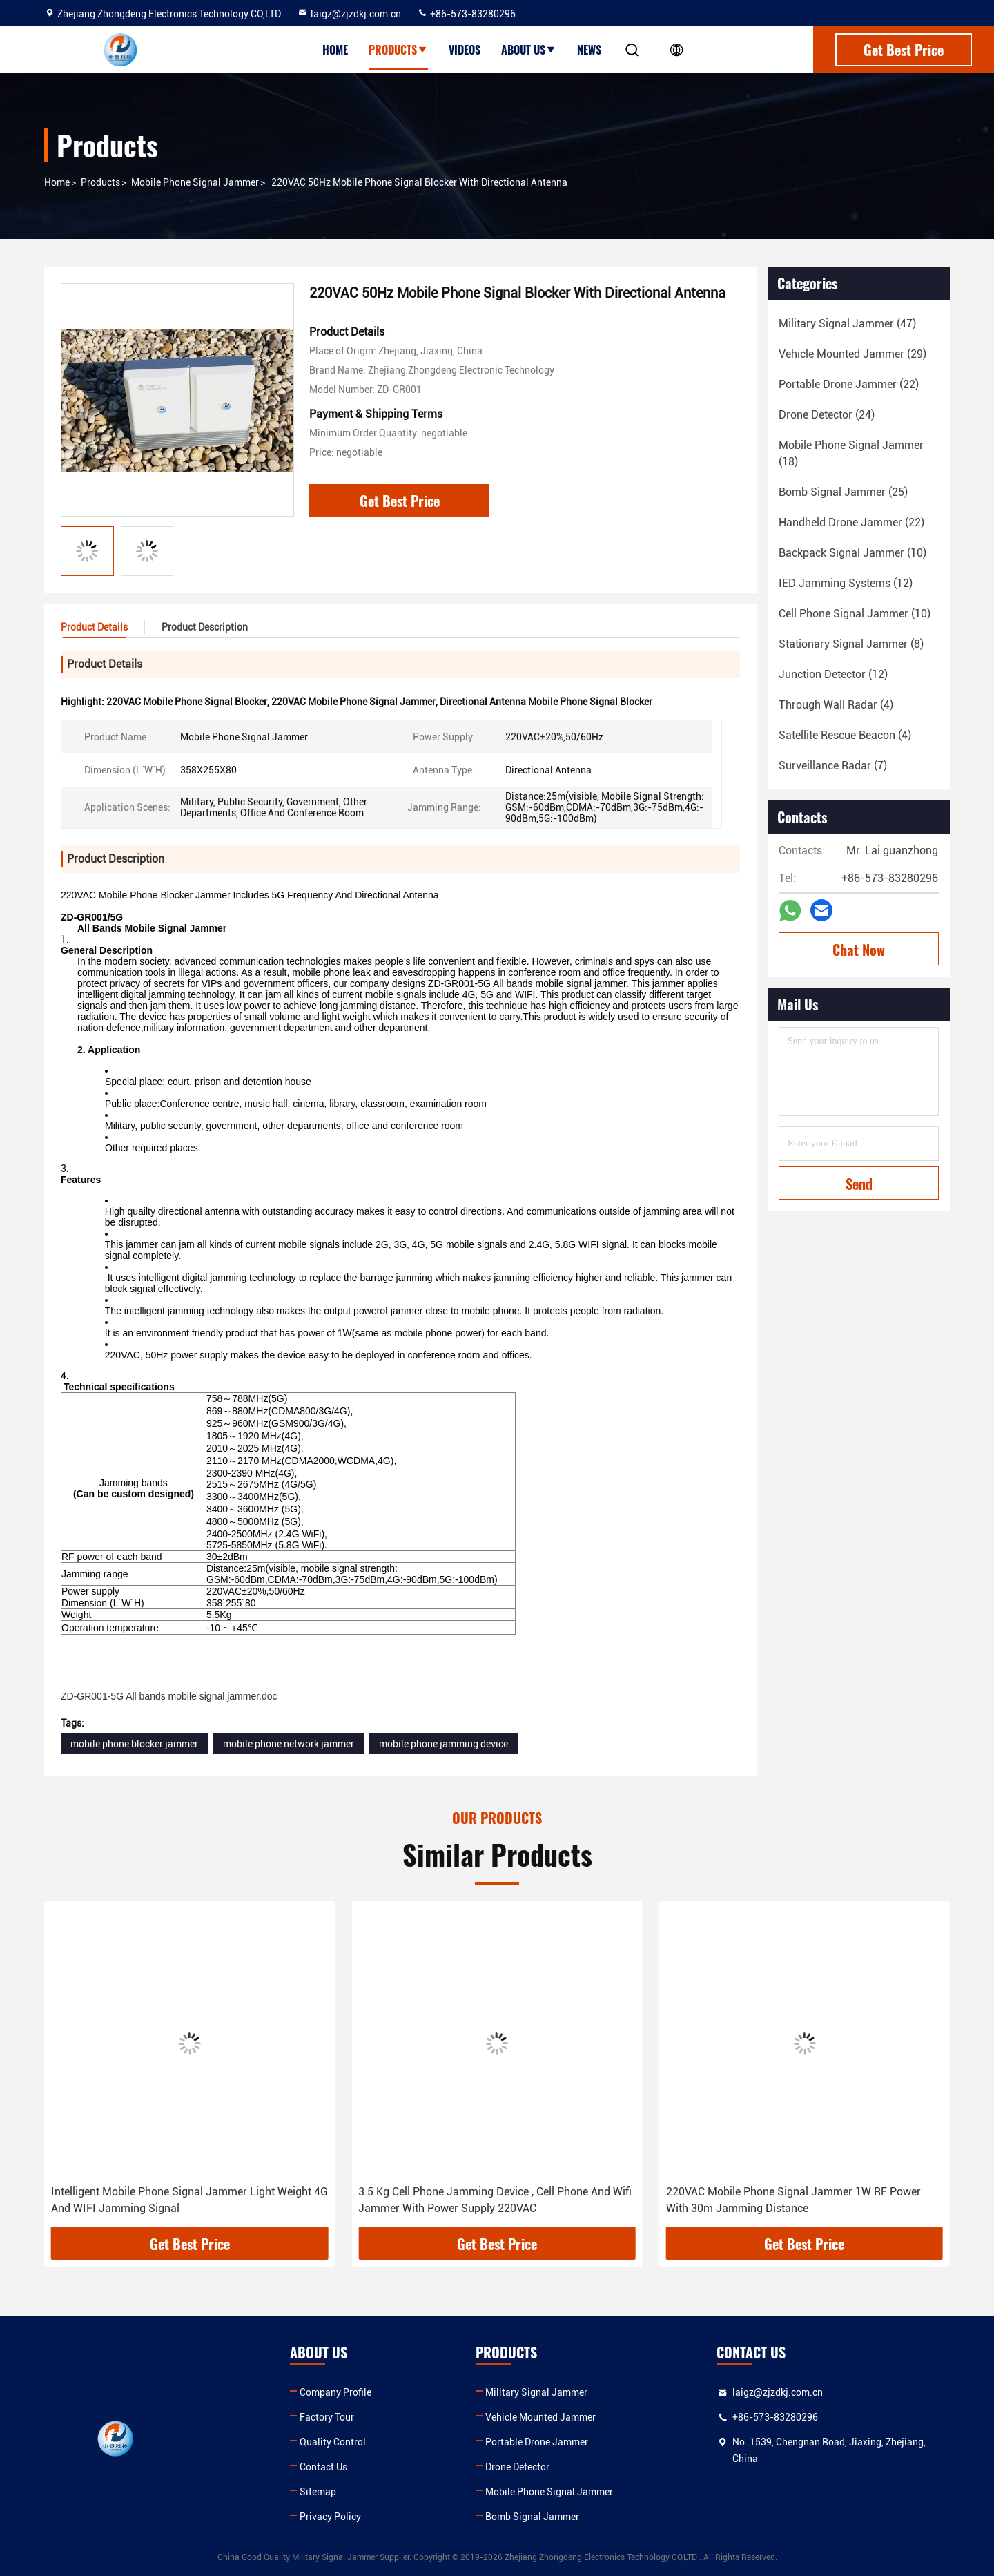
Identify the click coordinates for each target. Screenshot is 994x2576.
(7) (833, 765)
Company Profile (335, 2392)
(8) (851, 644)
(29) (852, 354)
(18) (851, 453)
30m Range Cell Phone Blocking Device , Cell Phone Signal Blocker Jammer (176, 2200)
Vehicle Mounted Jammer (540, 2417)
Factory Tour (327, 2417)
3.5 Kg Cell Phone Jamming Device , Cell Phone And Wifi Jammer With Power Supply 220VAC (802, 2200)
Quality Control (333, 2442)
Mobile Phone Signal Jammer (195, 182)
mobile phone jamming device (443, 1743)
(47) (847, 323)
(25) (843, 492)
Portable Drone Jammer (536, 2442)
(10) (852, 552)
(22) (849, 384)
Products (398, 49)
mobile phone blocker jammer (134, 1743)
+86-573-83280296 (466, 13)
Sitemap (318, 2491)
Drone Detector (517, 2466)
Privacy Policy (330, 2516)
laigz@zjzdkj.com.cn (349, 13)
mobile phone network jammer (288, 1743)
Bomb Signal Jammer (532, 2516)
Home (335, 49)
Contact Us (323, 2466)
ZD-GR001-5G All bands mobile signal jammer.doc (169, 1696)
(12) (846, 583)
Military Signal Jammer (536, 2392)
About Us (528, 49)
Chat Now (858, 949)
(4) (836, 704)
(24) (827, 414)
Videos (464, 49)
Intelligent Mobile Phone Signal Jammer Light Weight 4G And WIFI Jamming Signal (496, 2200)
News (589, 49)
